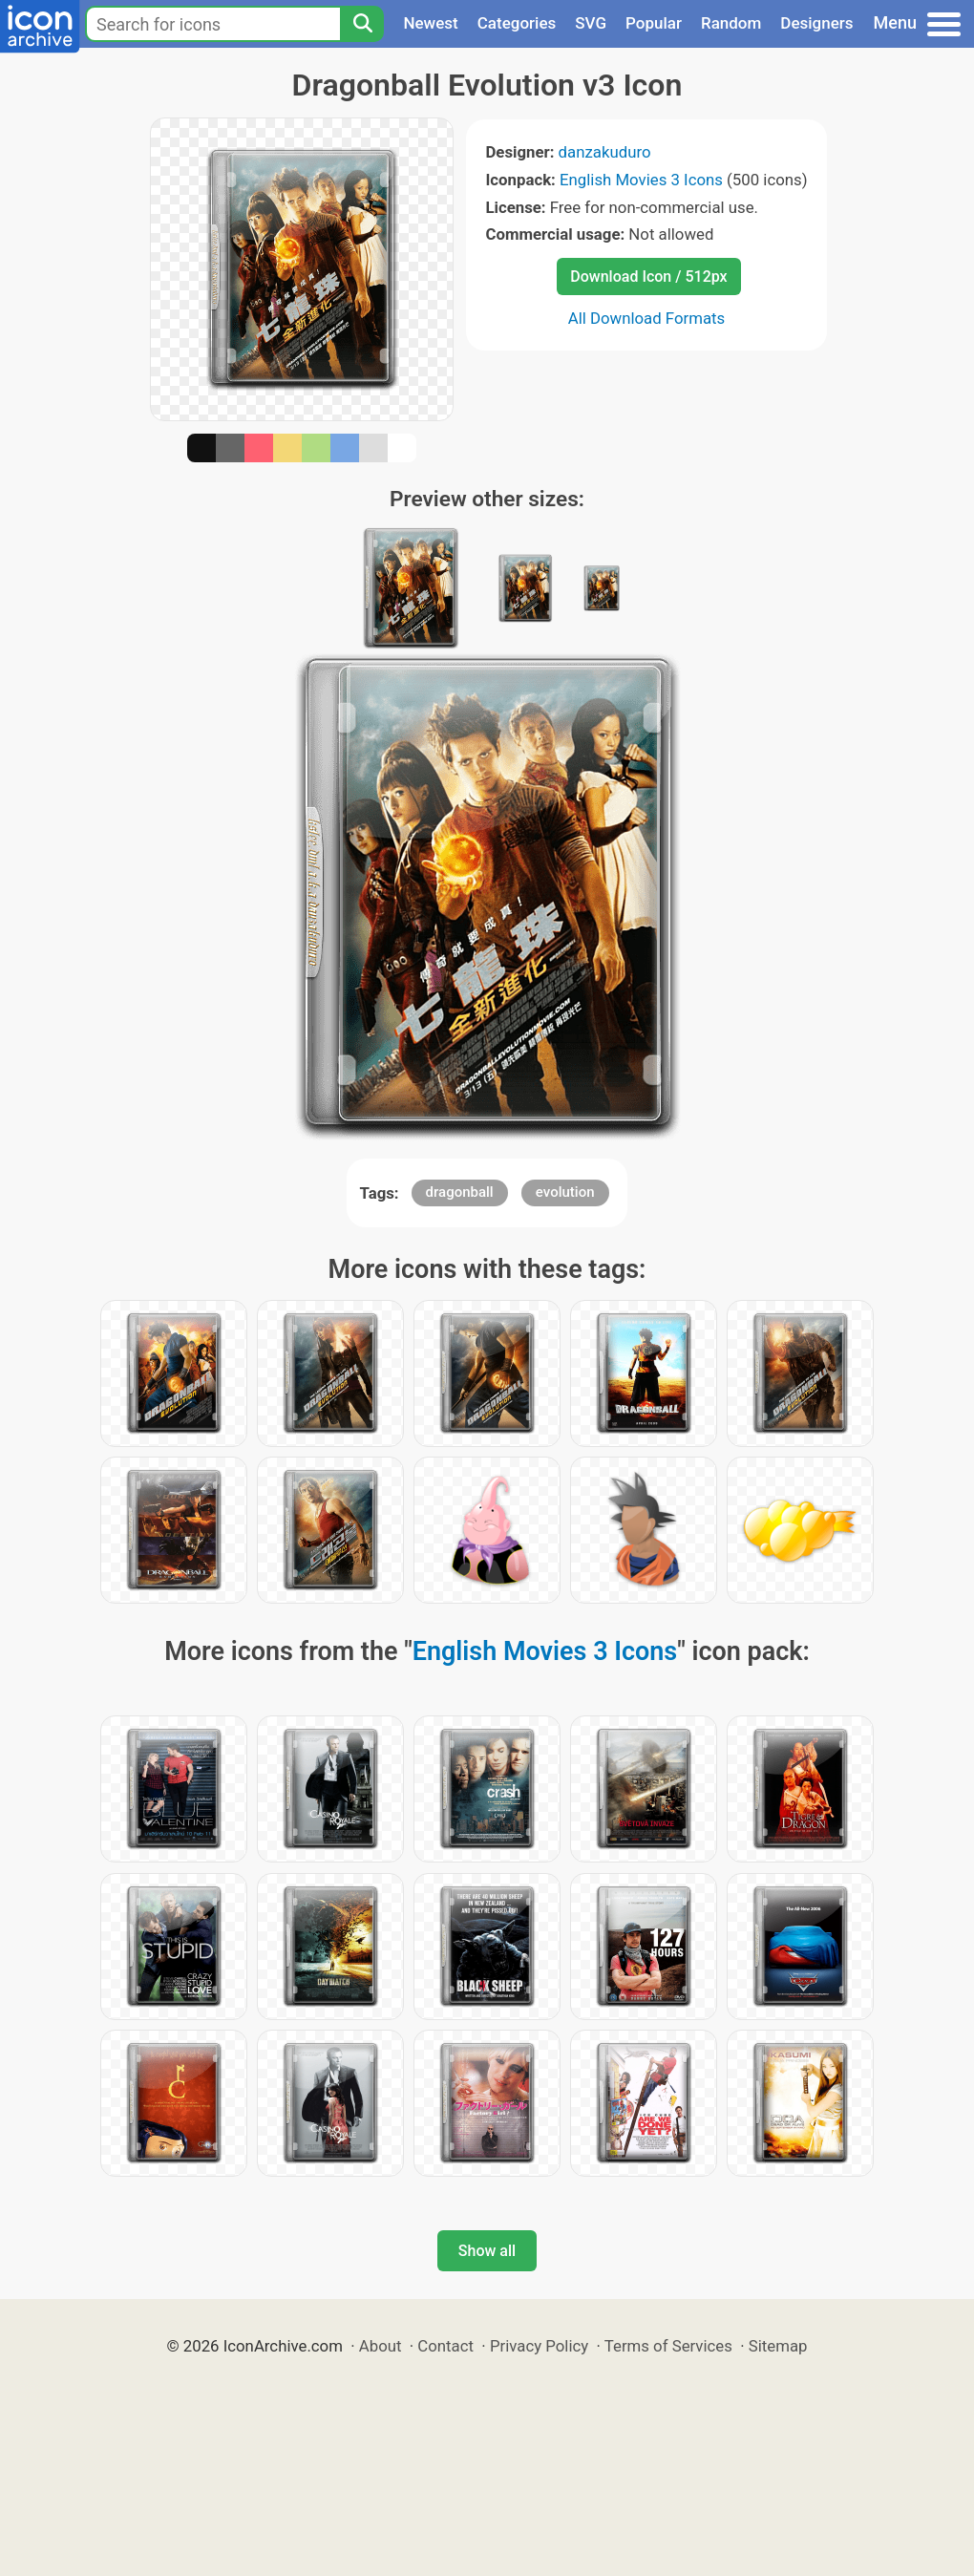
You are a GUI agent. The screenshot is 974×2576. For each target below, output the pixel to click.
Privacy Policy (539, 2345)
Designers (816, 22)
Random (731, 22)
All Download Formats (647, 318)
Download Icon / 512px (648, 276)
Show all (487, 2251)
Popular (653, 22)
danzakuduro (605, 151)
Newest (430, 22)
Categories (517, 22)
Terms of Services (668, 2345)
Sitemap (778, 2345)
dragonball (460, 1192)
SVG (590, 22)
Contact (445, 2345)
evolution (565, 1192)
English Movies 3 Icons (641, 179)
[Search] (362, 24)
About (380, 2345)
